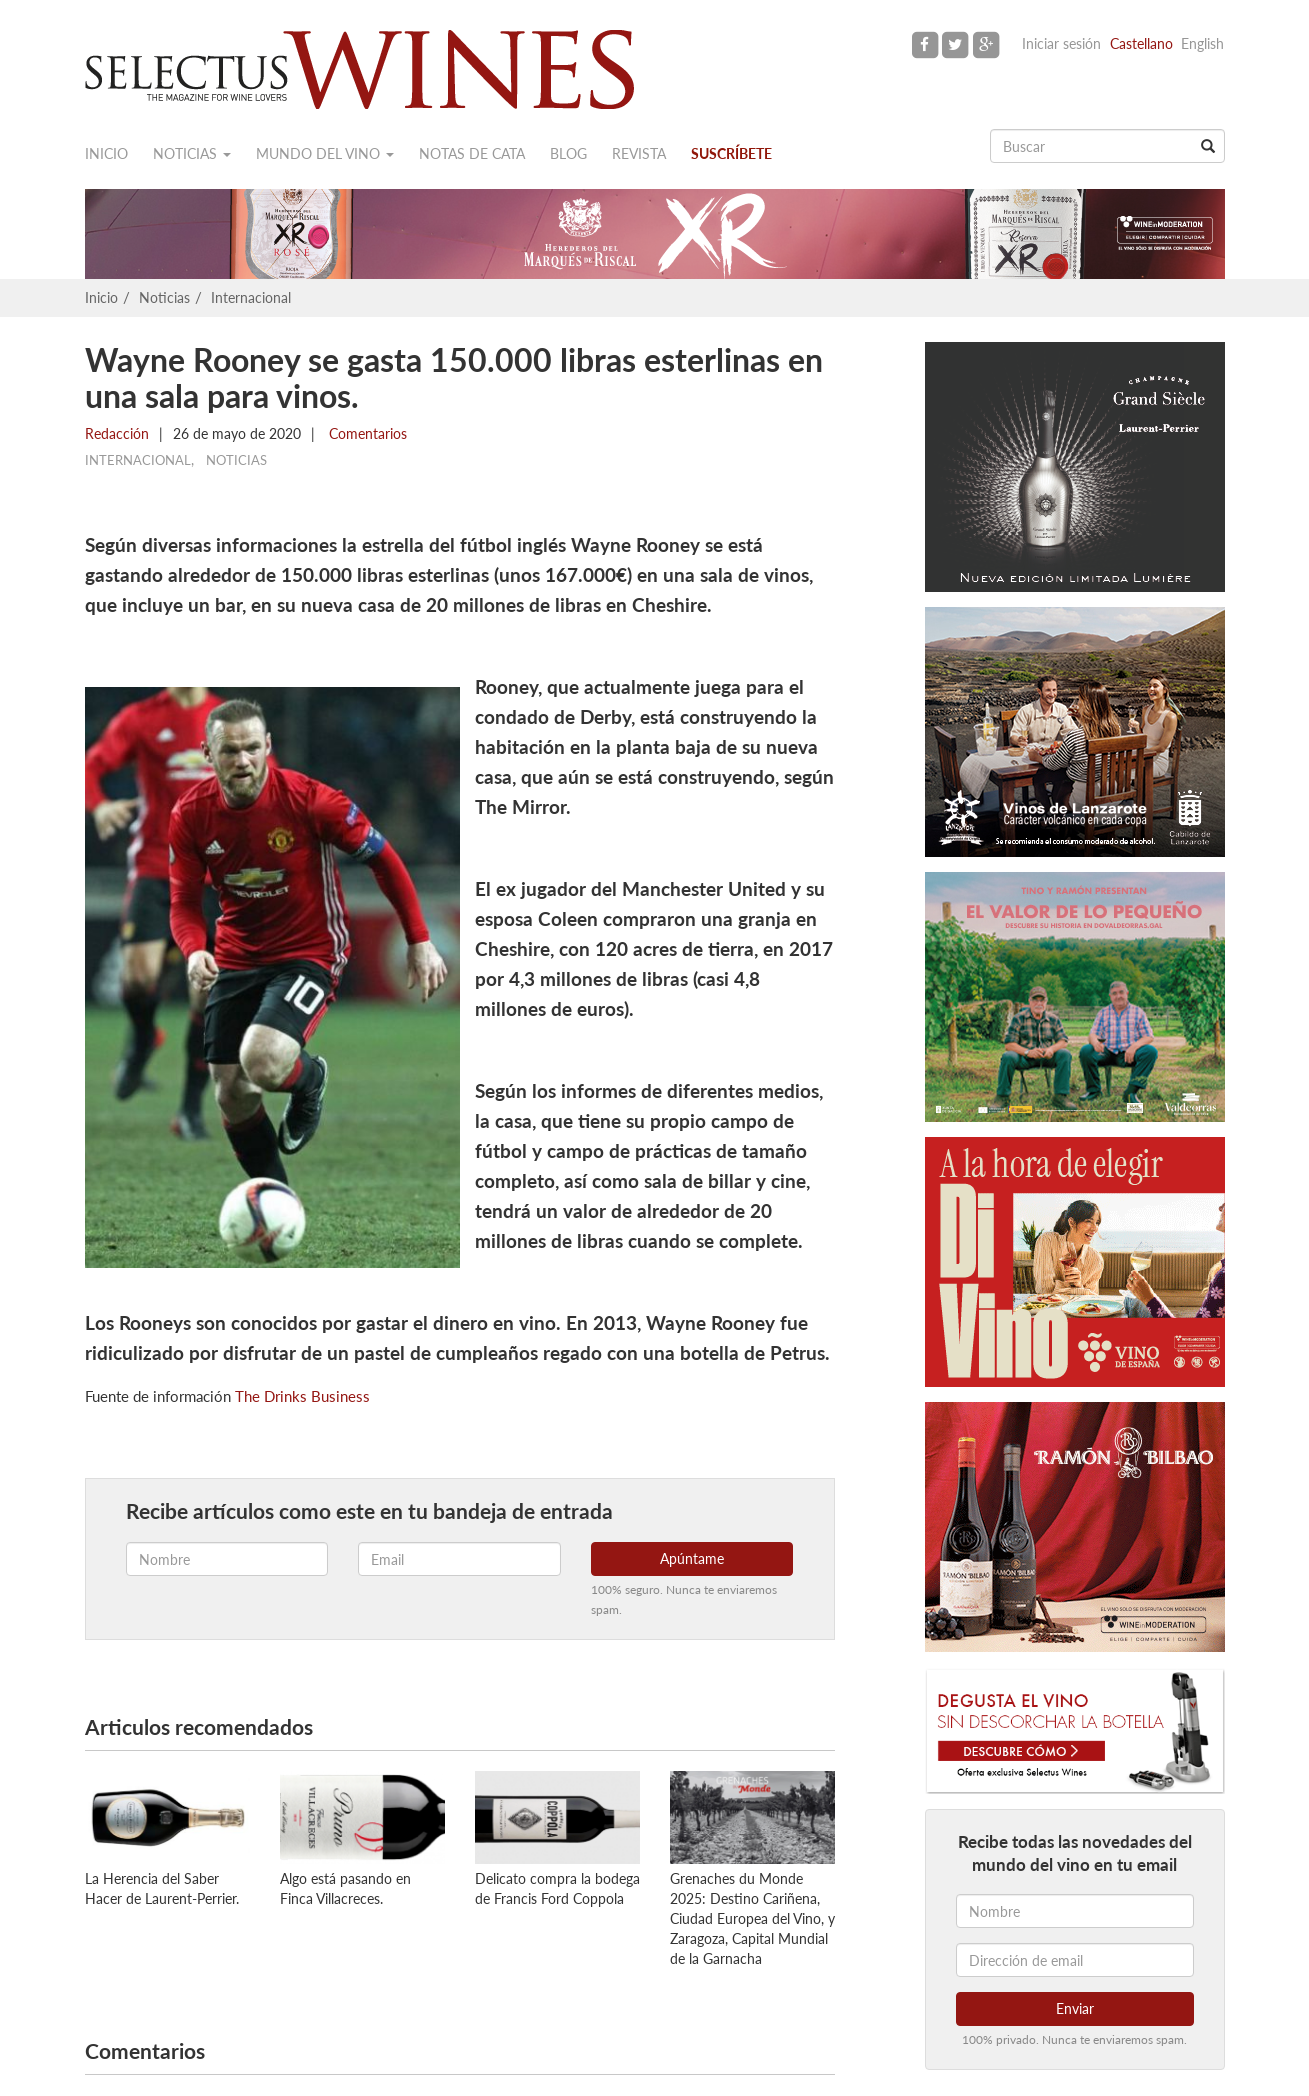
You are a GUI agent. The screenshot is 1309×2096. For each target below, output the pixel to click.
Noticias (192, 153)
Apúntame (692, 1558)
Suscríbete (731, 153)
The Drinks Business (302, 1396)
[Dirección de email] (1075, 1960)
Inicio (106, 153)
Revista (639, 153)
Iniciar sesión (1061, 43)
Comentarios (366, 433)
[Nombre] (1075, 1911)
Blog (568, 153)
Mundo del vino (325, 153)
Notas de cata (472, 153)
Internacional (251, 297)
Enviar (1075, 2008)
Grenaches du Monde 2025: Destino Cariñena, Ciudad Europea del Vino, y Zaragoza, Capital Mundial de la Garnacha (752, 1918)
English (1202, 43)
